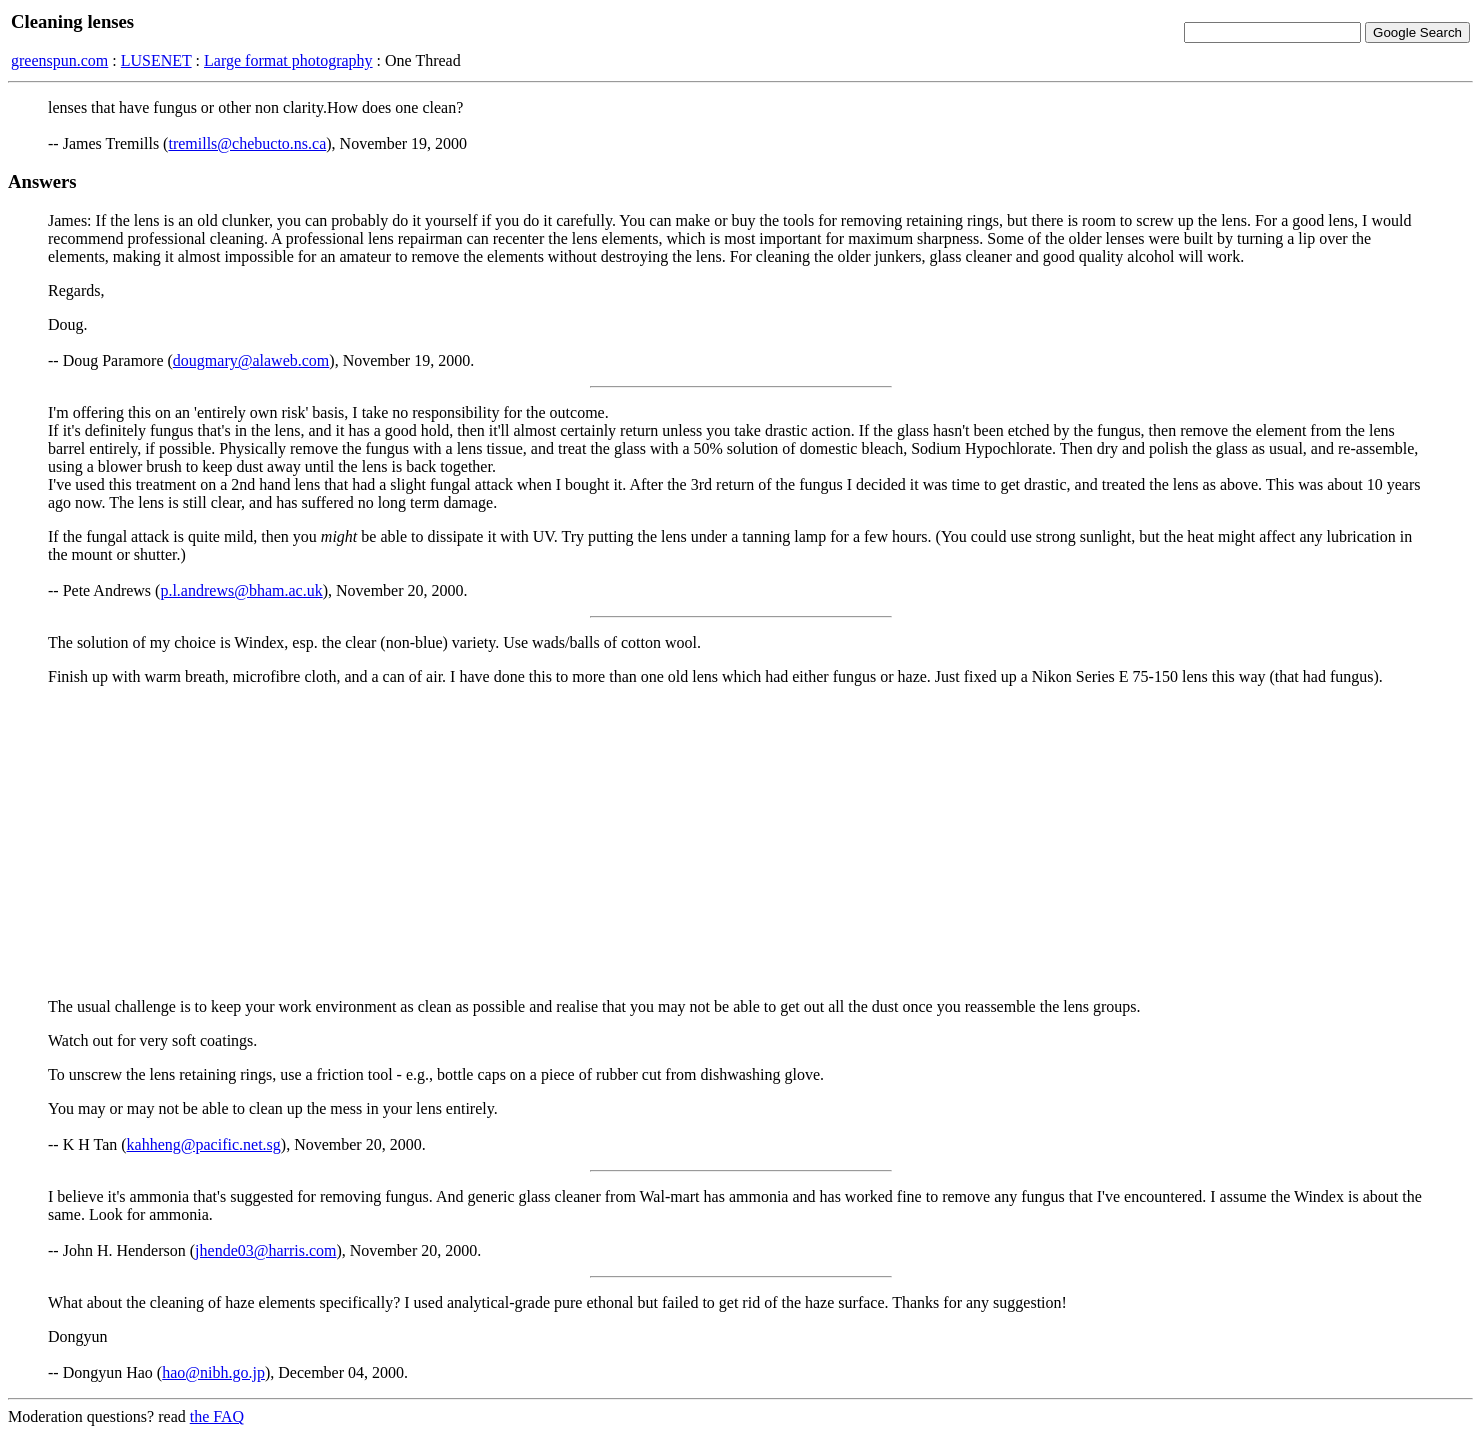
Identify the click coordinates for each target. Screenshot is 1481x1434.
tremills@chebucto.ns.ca (247, 143)
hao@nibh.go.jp (213, 1372)
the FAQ (217, 1416)
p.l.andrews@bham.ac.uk (241, 590)
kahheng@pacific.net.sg (204, 1144)
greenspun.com (59, 60)
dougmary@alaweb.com (251, 360)
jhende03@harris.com (265, 1250)
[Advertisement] (741, 842)
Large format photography (288, 60)
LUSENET (156, 60)
